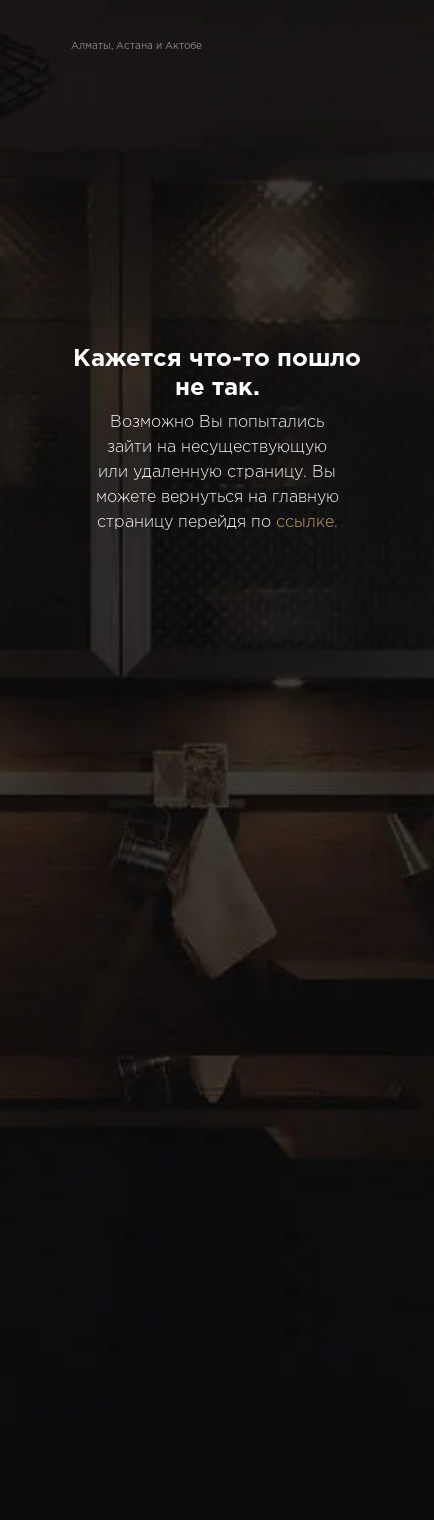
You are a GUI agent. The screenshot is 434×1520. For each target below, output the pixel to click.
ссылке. (307, 522)
